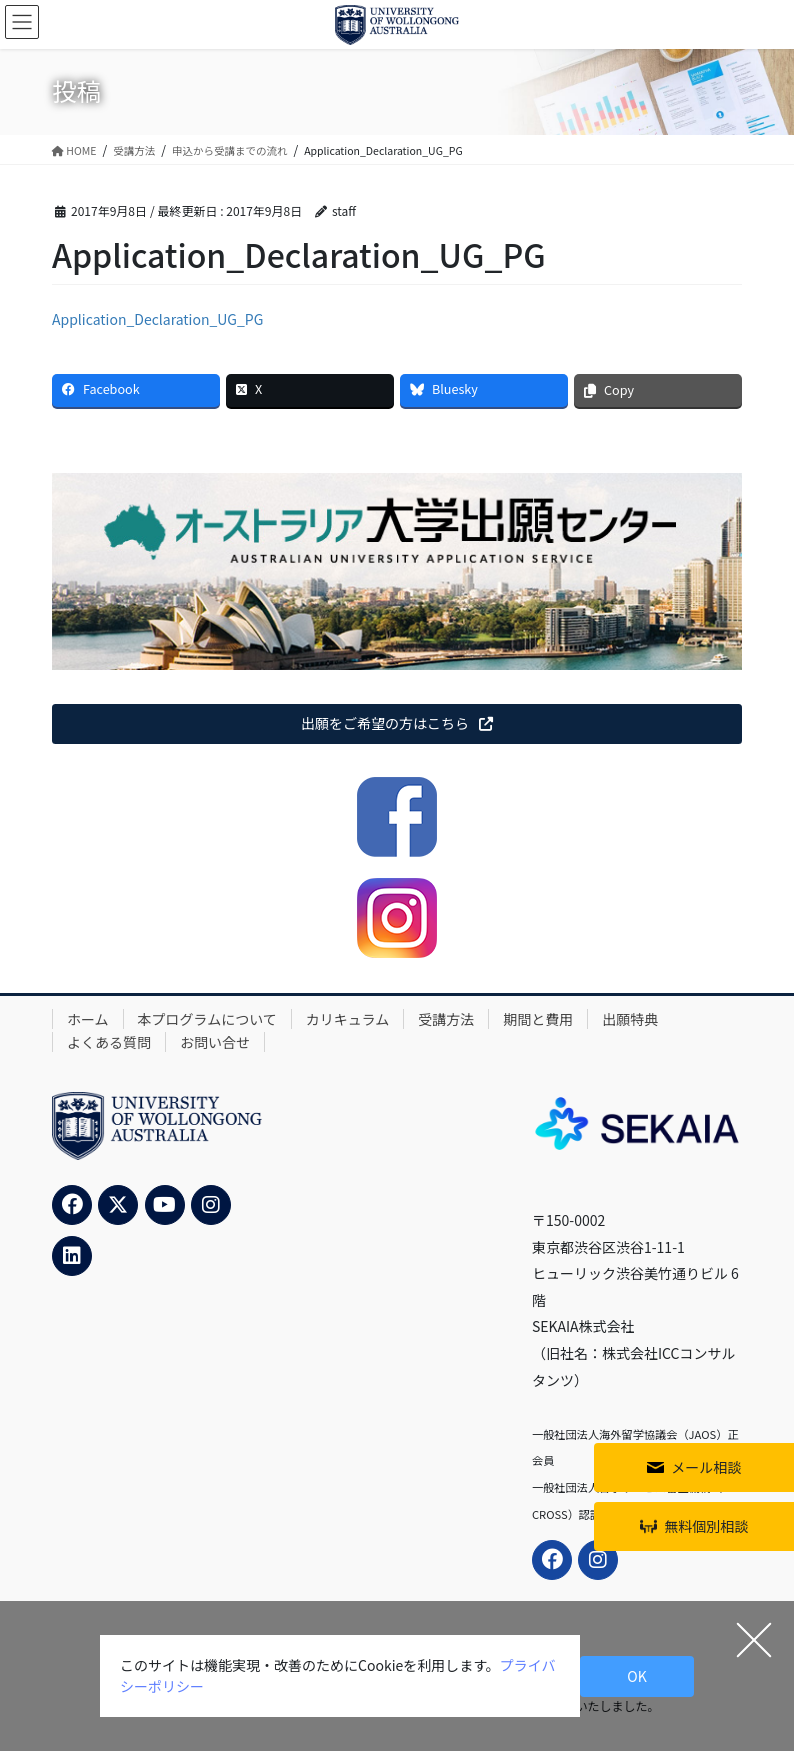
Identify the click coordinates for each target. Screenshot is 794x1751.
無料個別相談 (706, 1526)
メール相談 (706, 1467)
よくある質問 (109, 1042)
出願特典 (630, 1019)
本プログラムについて (207, 1019)
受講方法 (446, 1019)
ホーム (88, 1019)
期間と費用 (538, 1019)
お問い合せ (215, 1042)
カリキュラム (348, 1019)
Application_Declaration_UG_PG (157, 319)
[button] (397, 724)
